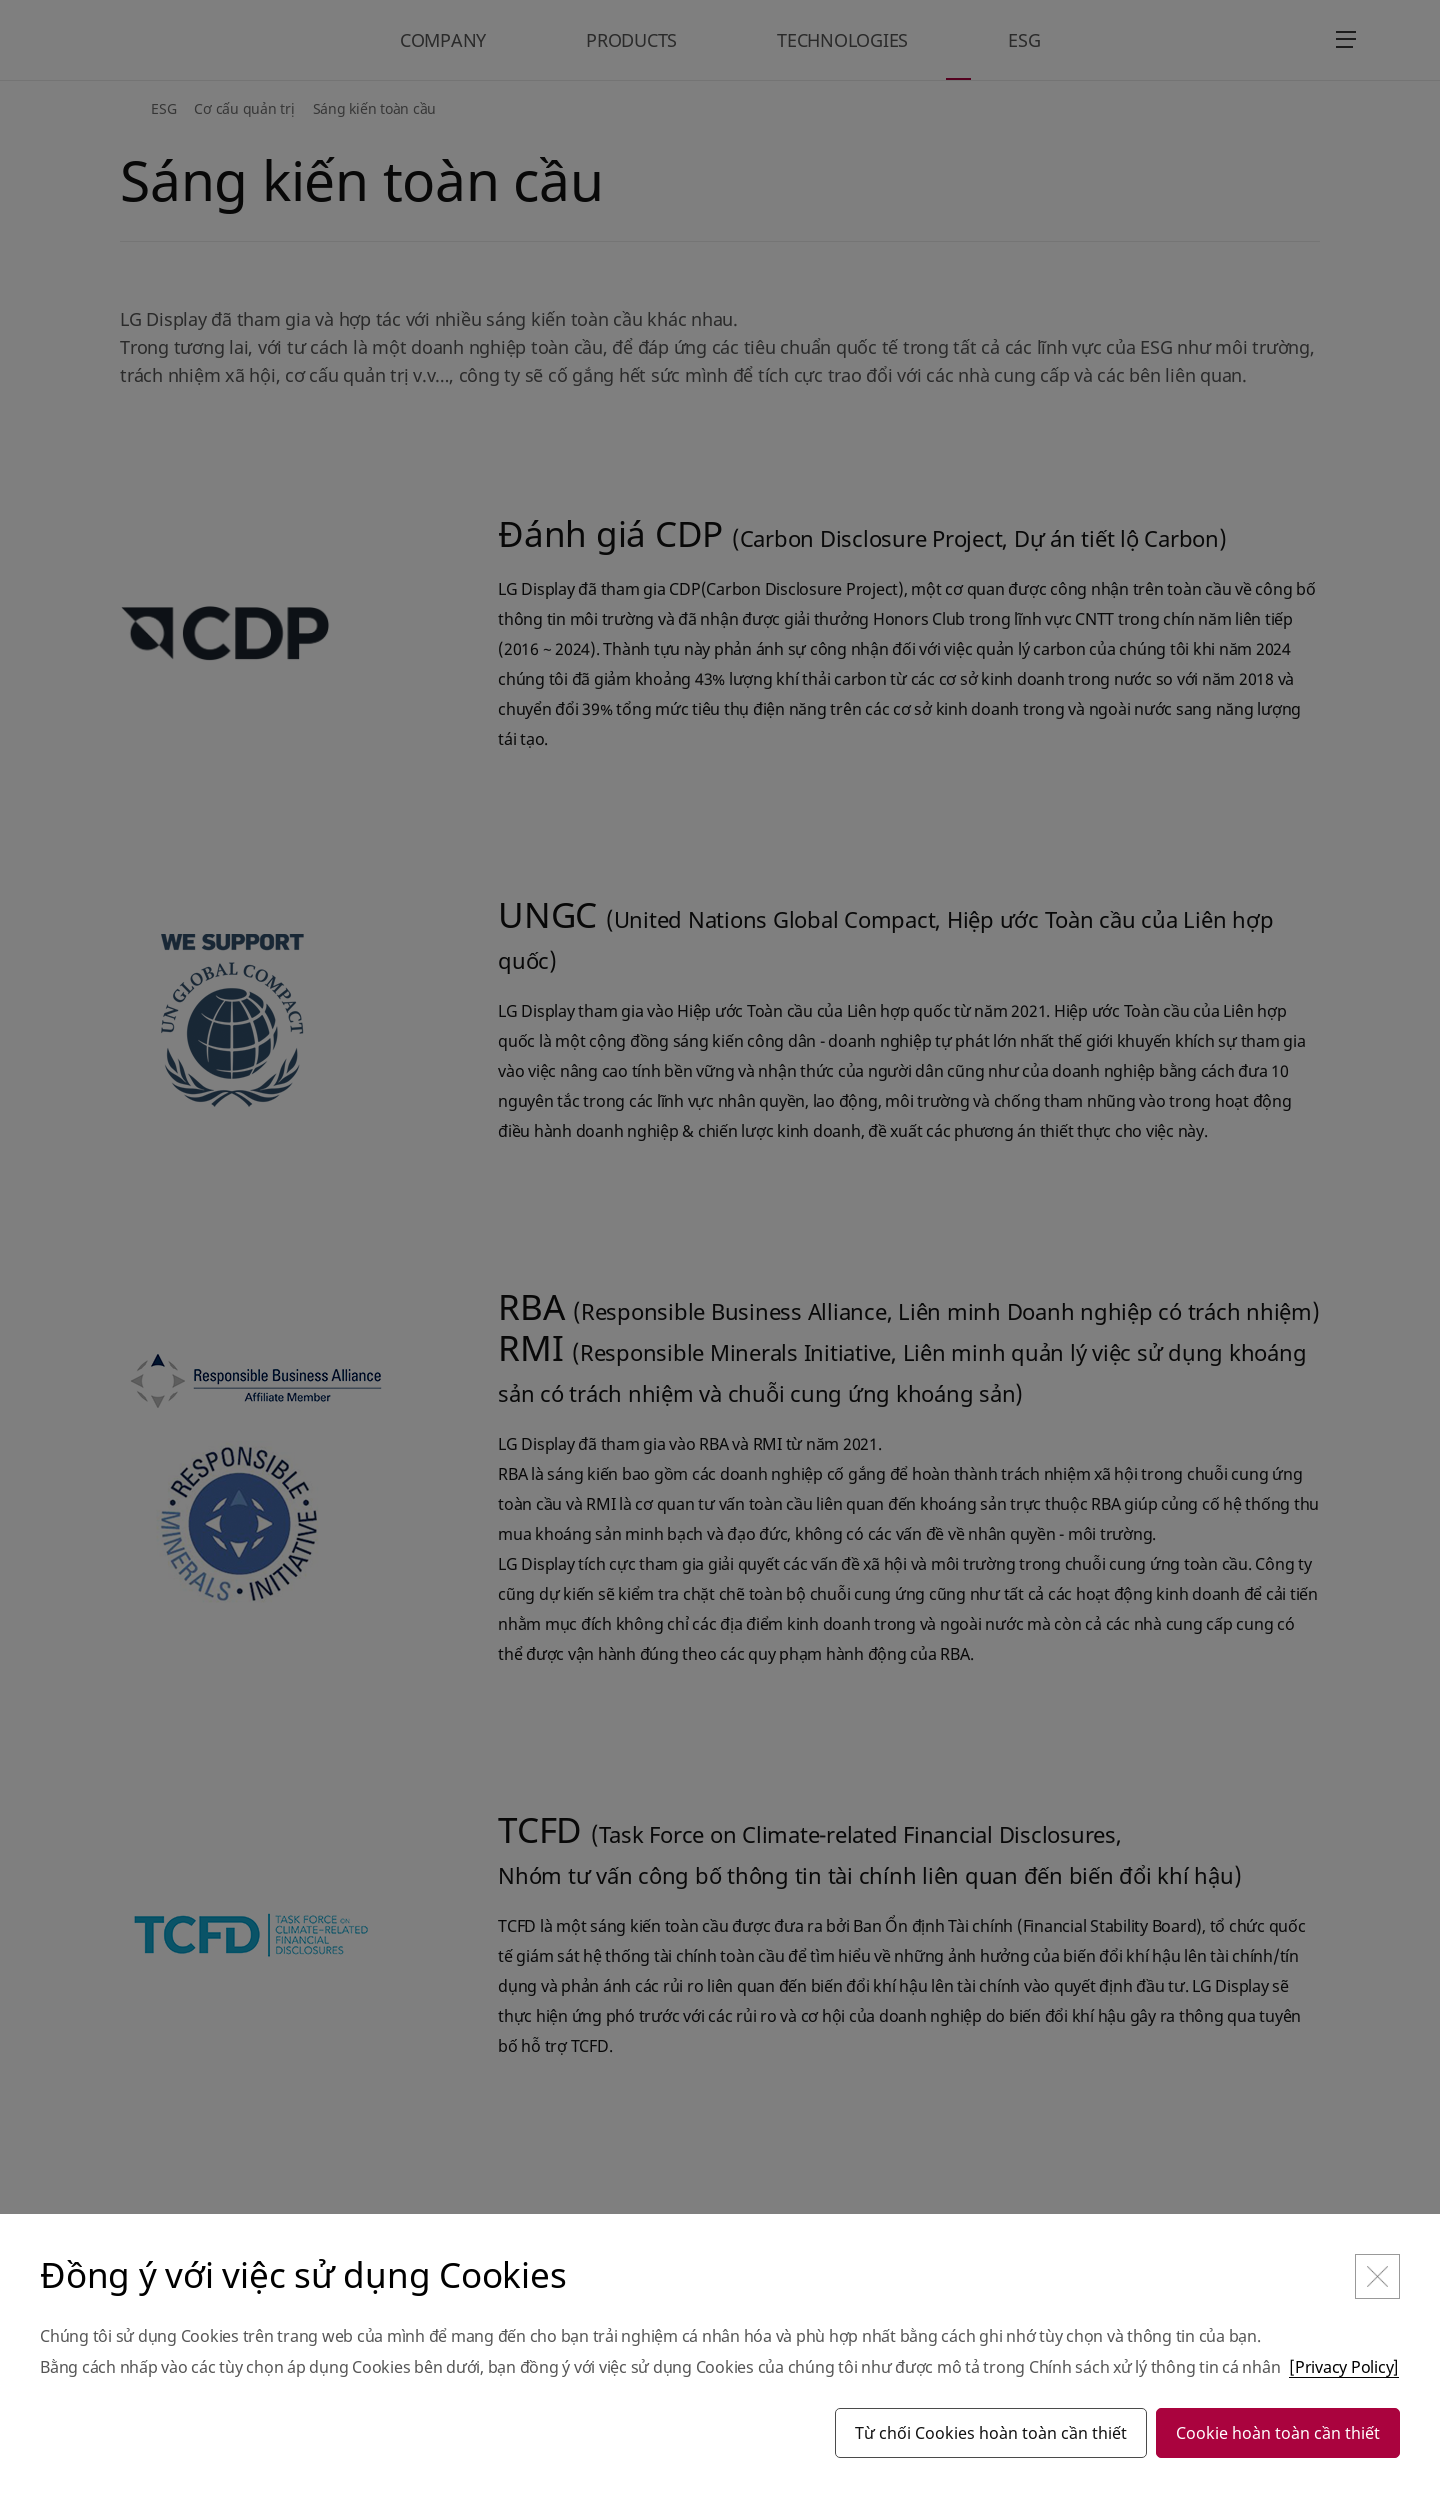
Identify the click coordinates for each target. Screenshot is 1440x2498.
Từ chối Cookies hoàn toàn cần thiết (991, 2433)
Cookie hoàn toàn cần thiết (1278, 2433)
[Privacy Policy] (1344, 2367)
